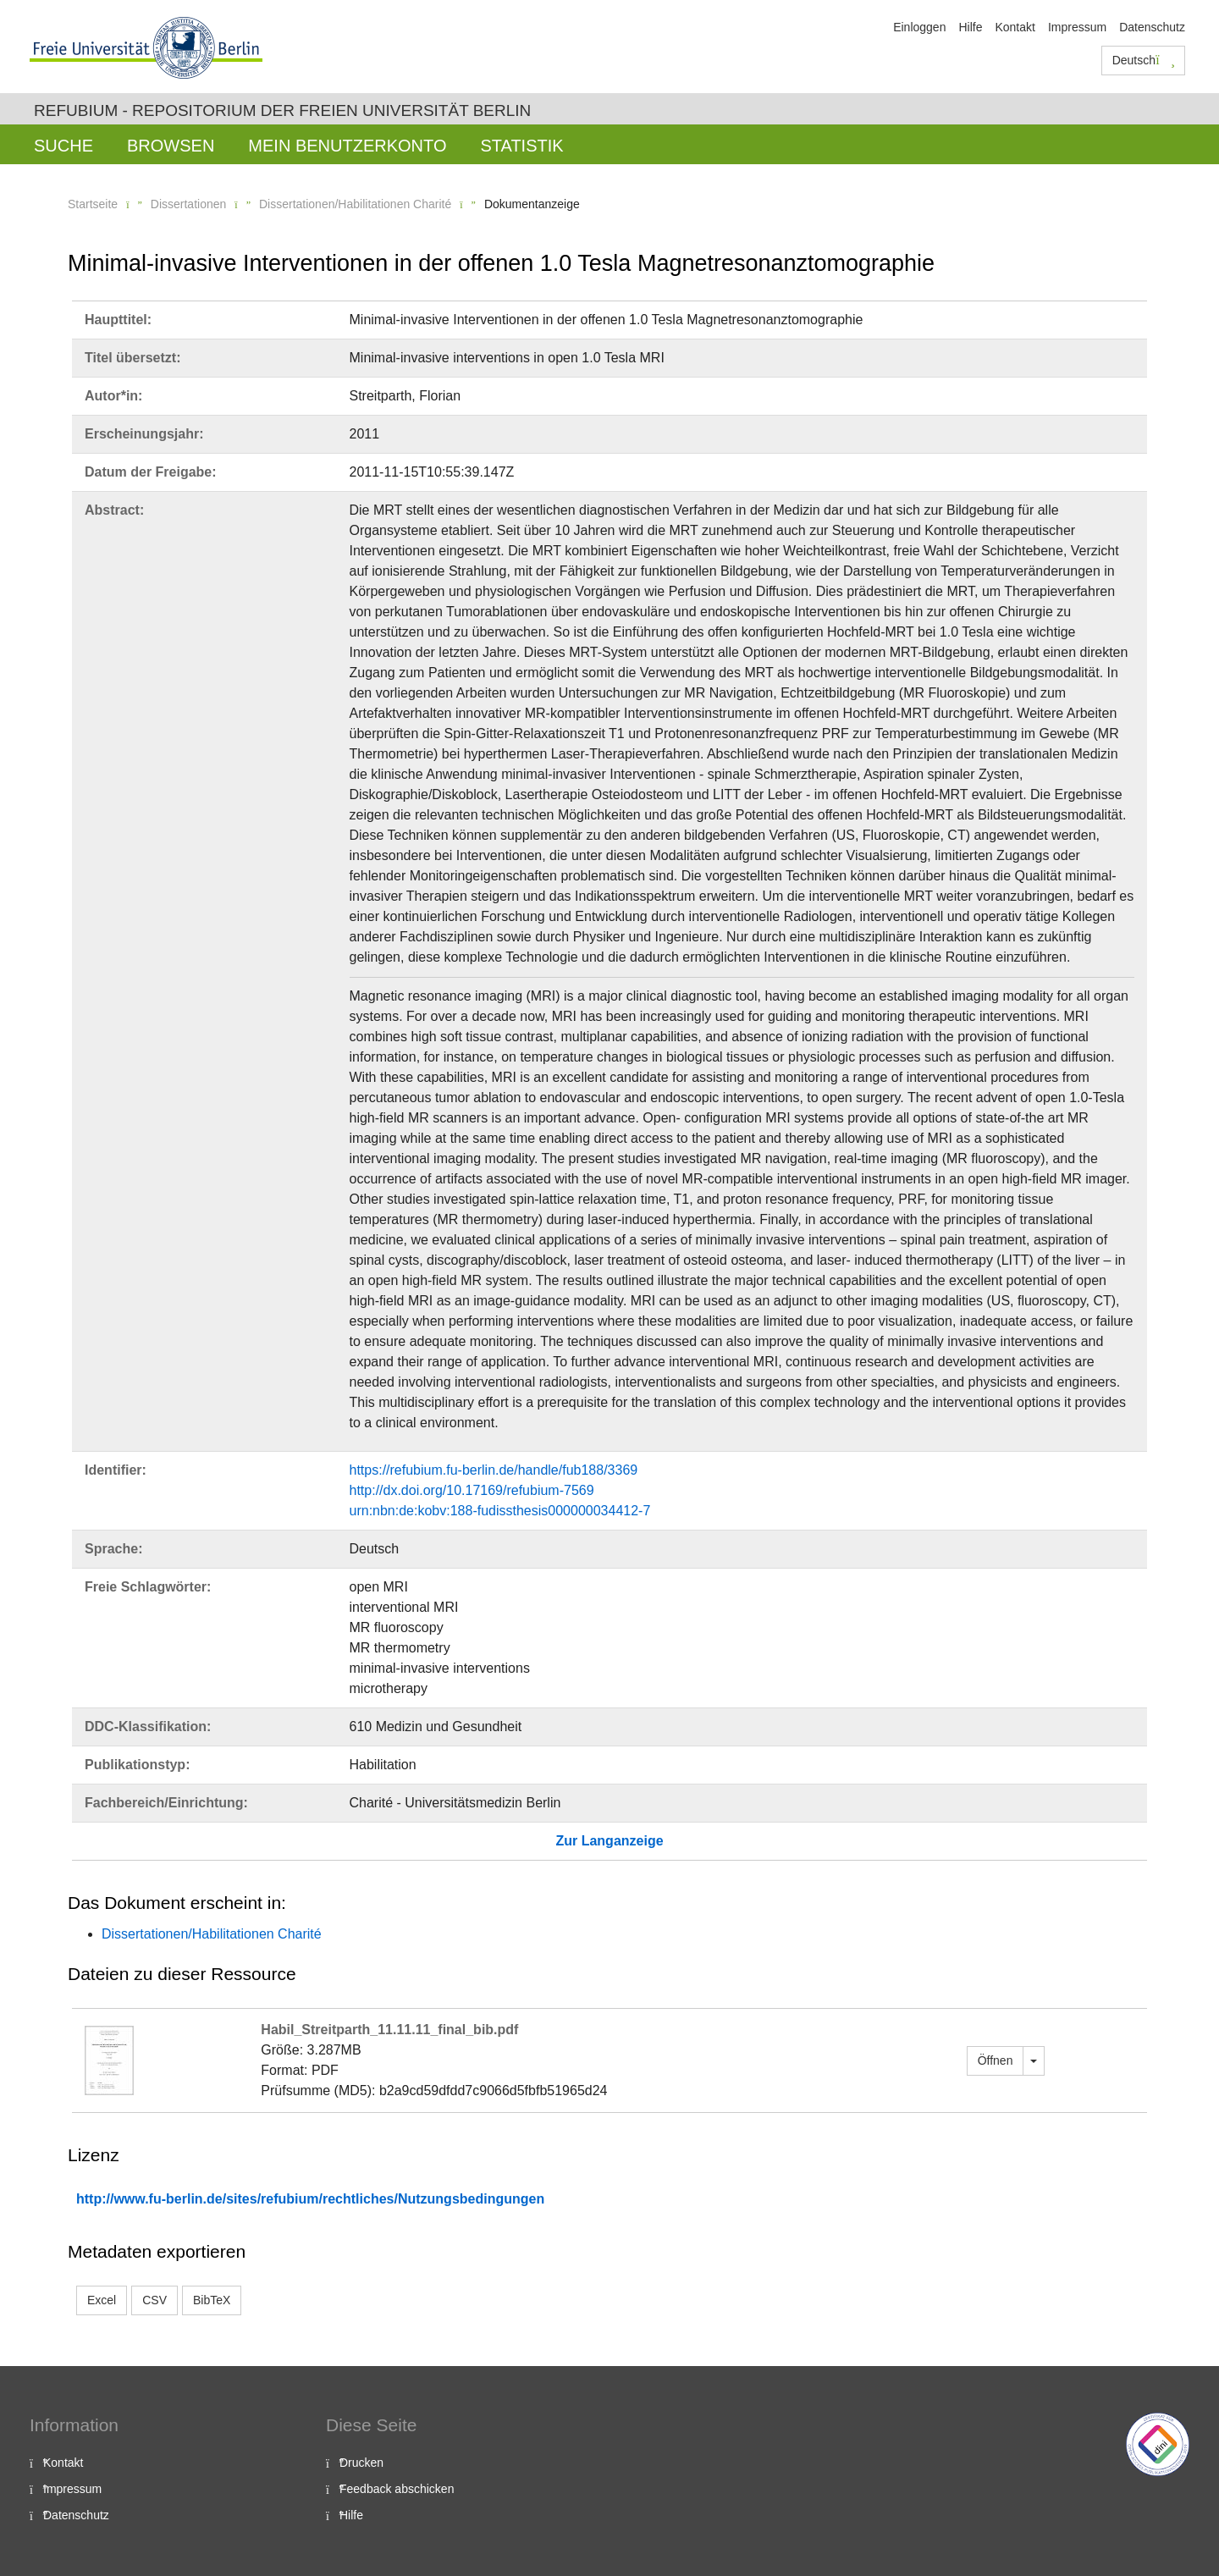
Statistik (521, 145)
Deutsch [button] (1143, 60)
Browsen (170, 145)
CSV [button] (154, 2300)
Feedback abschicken (396, 2489)
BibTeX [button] (211, 2300)
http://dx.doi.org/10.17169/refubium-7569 (472, 1490)
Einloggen (919, 27)
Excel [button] (101, 2300)
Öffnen (995, 2060)
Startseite (93, 204)
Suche (63, 145)
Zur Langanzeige (609, 1841)
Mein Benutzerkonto (347, 145)
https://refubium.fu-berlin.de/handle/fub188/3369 (494, 1470)
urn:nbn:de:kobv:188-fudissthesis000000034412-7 (500, 1510)
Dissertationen (189, 204)
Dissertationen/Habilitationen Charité (355, 204)
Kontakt (1014, 27)
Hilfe (970, 27)
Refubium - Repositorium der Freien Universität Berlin (282, 110)
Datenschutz (1152, 27)
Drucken (361, 2462)
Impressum (1077, 27)
